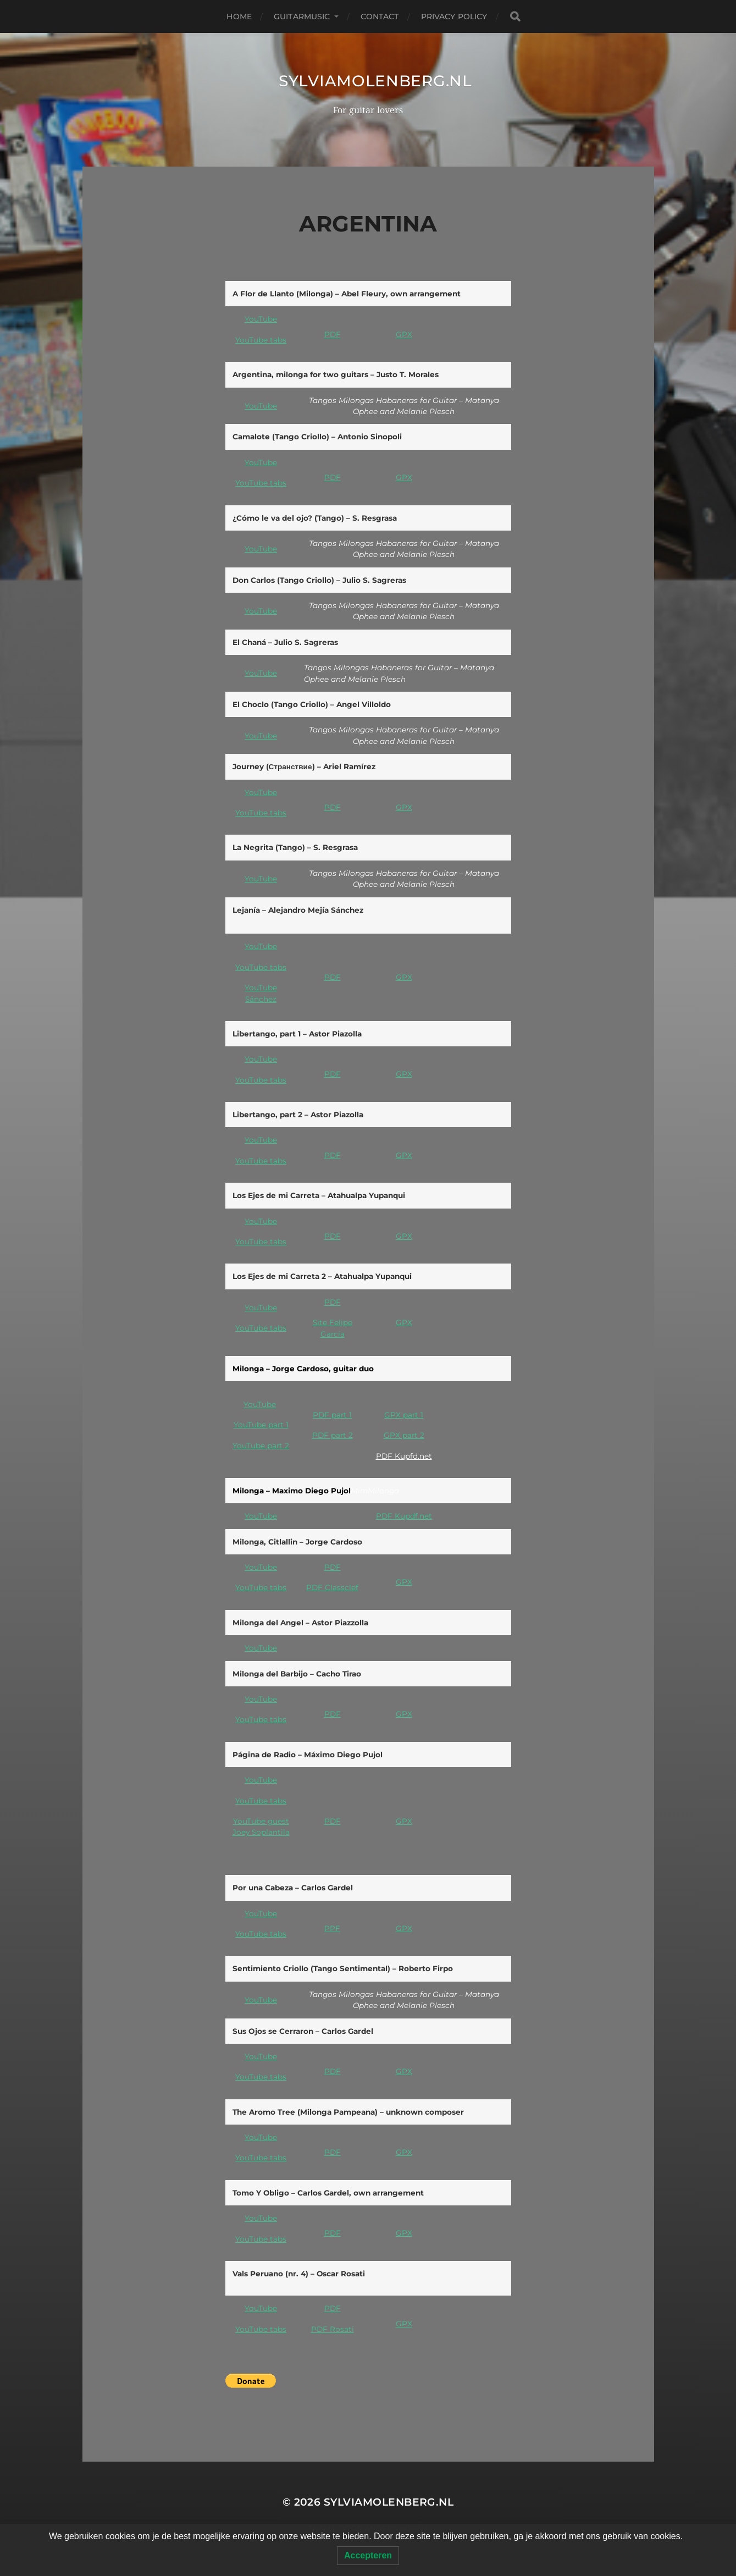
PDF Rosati (332, 2329)
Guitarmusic (302, 16)
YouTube (261, 319)
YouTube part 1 (261, 1424)
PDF (332, 334)
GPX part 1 (403, 1414)
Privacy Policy (454, 16)
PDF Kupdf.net (404, 1516)
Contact (380, 16)
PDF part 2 (332, 1435)
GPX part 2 (404, 1435)
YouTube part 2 (261, 1445)
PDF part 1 (332, 1414)
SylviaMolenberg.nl (375, 80)
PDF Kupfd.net (404, 1456)
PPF (332, 1928)
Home (239, 16)
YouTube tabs (260, 339)
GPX (404, 334)
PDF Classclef (332, 1587)
